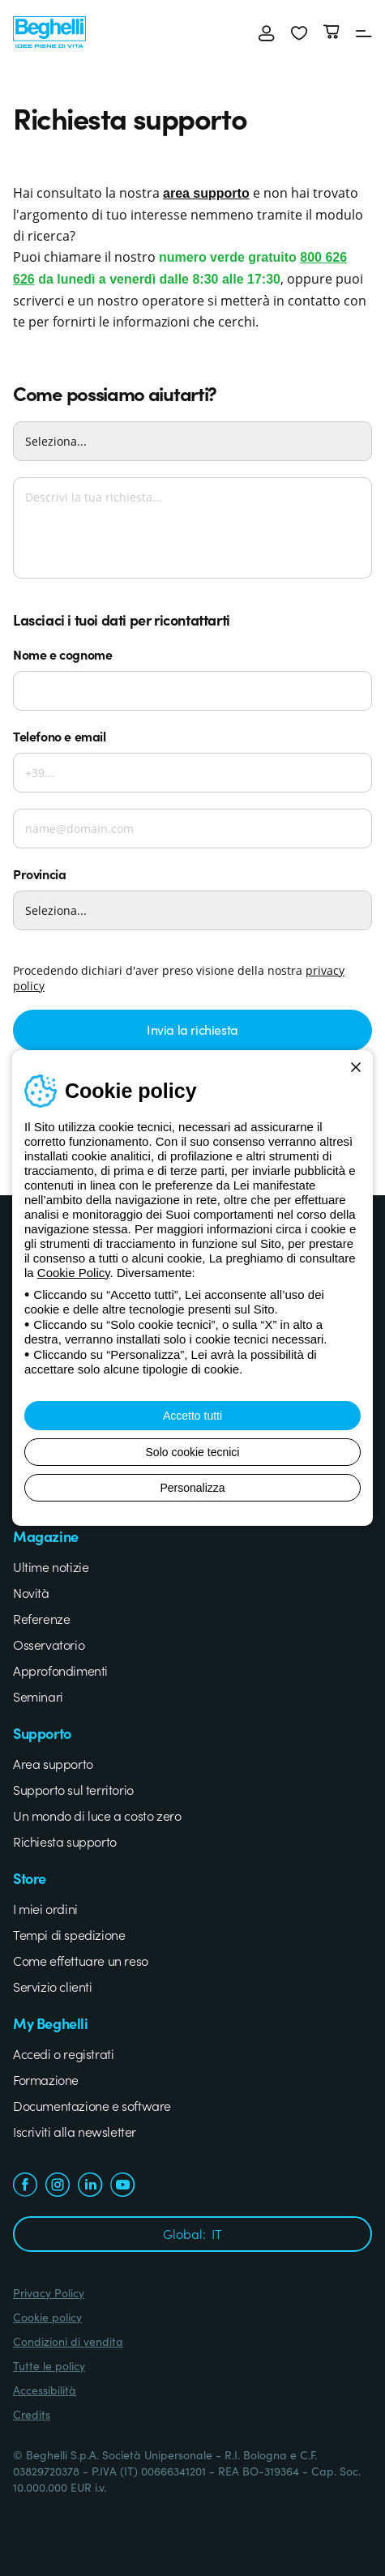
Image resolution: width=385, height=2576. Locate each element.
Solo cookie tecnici (193, 1452)
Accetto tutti (192, 1415)
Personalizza (192, 1487)
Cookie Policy (73, 1272)
